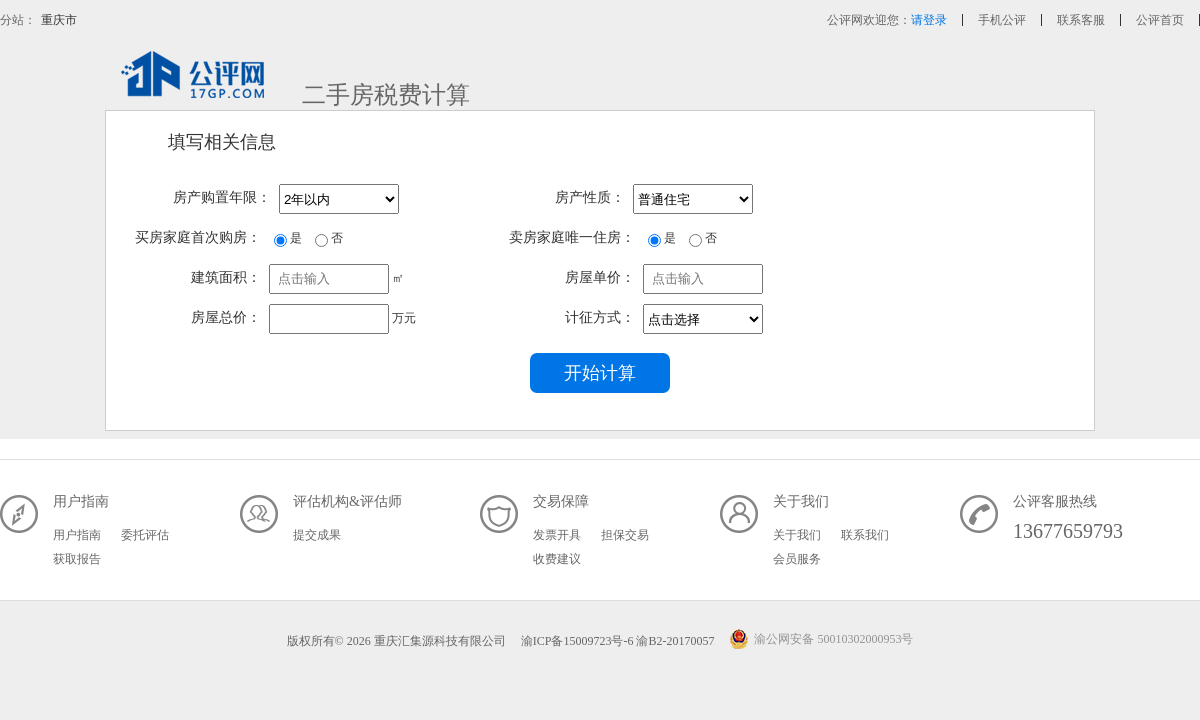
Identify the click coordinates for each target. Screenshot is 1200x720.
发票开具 (557, 535)
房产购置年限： (222, 197)
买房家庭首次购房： (198, 237)
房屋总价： (226, 317)
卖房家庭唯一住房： (572, 237)
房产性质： (590, 197)
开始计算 (600, 373)
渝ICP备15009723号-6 (577, 641)
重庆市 (59, 20)
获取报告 (77, 559)
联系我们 (865, 535)
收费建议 (557, 559)
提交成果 (317, 535)
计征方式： (600, 317)
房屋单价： (600, 277)
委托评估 (145, 535)
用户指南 (77, 535)
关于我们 (797, 535)
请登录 (929, 20)
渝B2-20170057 (676, 641)
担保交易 (625, 535)
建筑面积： (226, 277)
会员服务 (797, 559)
